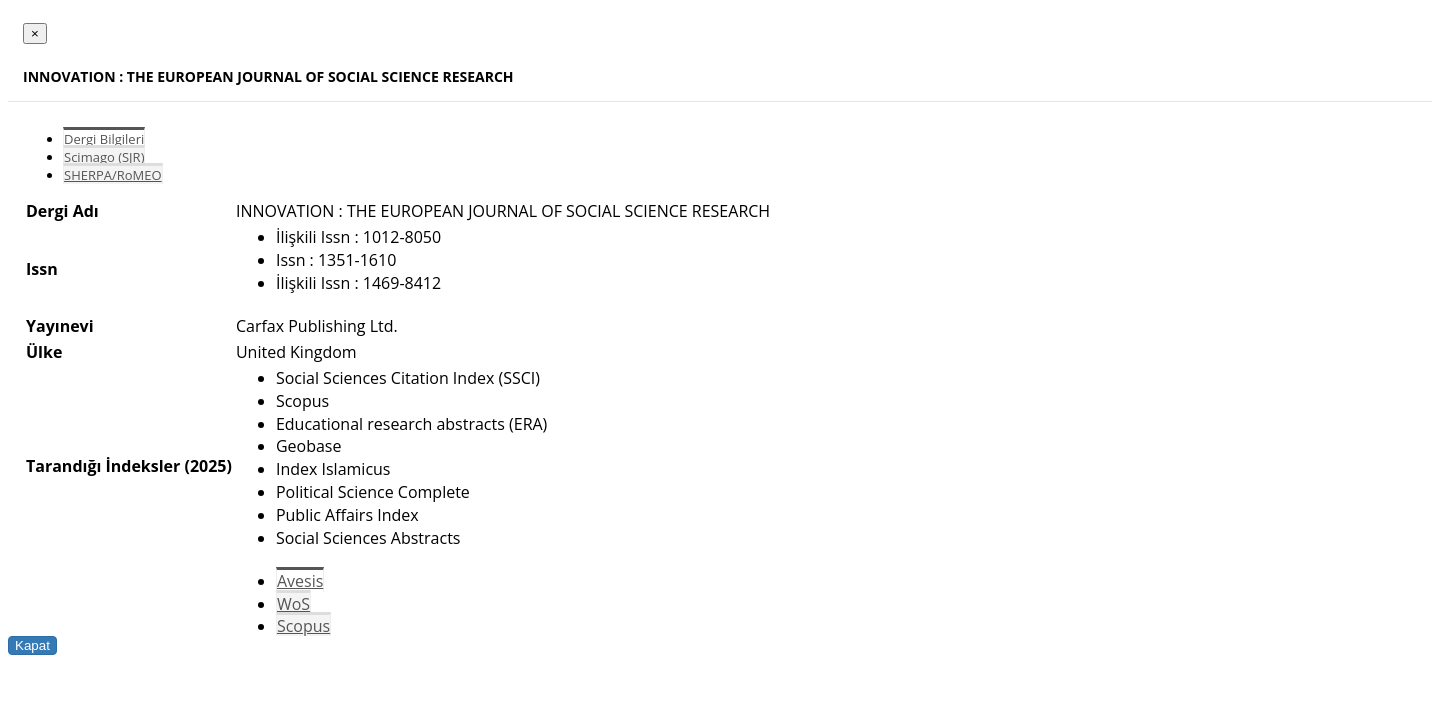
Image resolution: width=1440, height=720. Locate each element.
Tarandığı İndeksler (103, 466)
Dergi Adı (62, 211)
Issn (42, 269)
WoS (293, 604)
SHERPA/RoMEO (113, 175)
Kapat (32, 645)
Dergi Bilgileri (104, 139)
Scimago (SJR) (104, 157)
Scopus (303, 626)
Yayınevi (60, 326)
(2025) (207, 466)
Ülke (44, 352)
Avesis (300, 581)
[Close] (35, 33)
